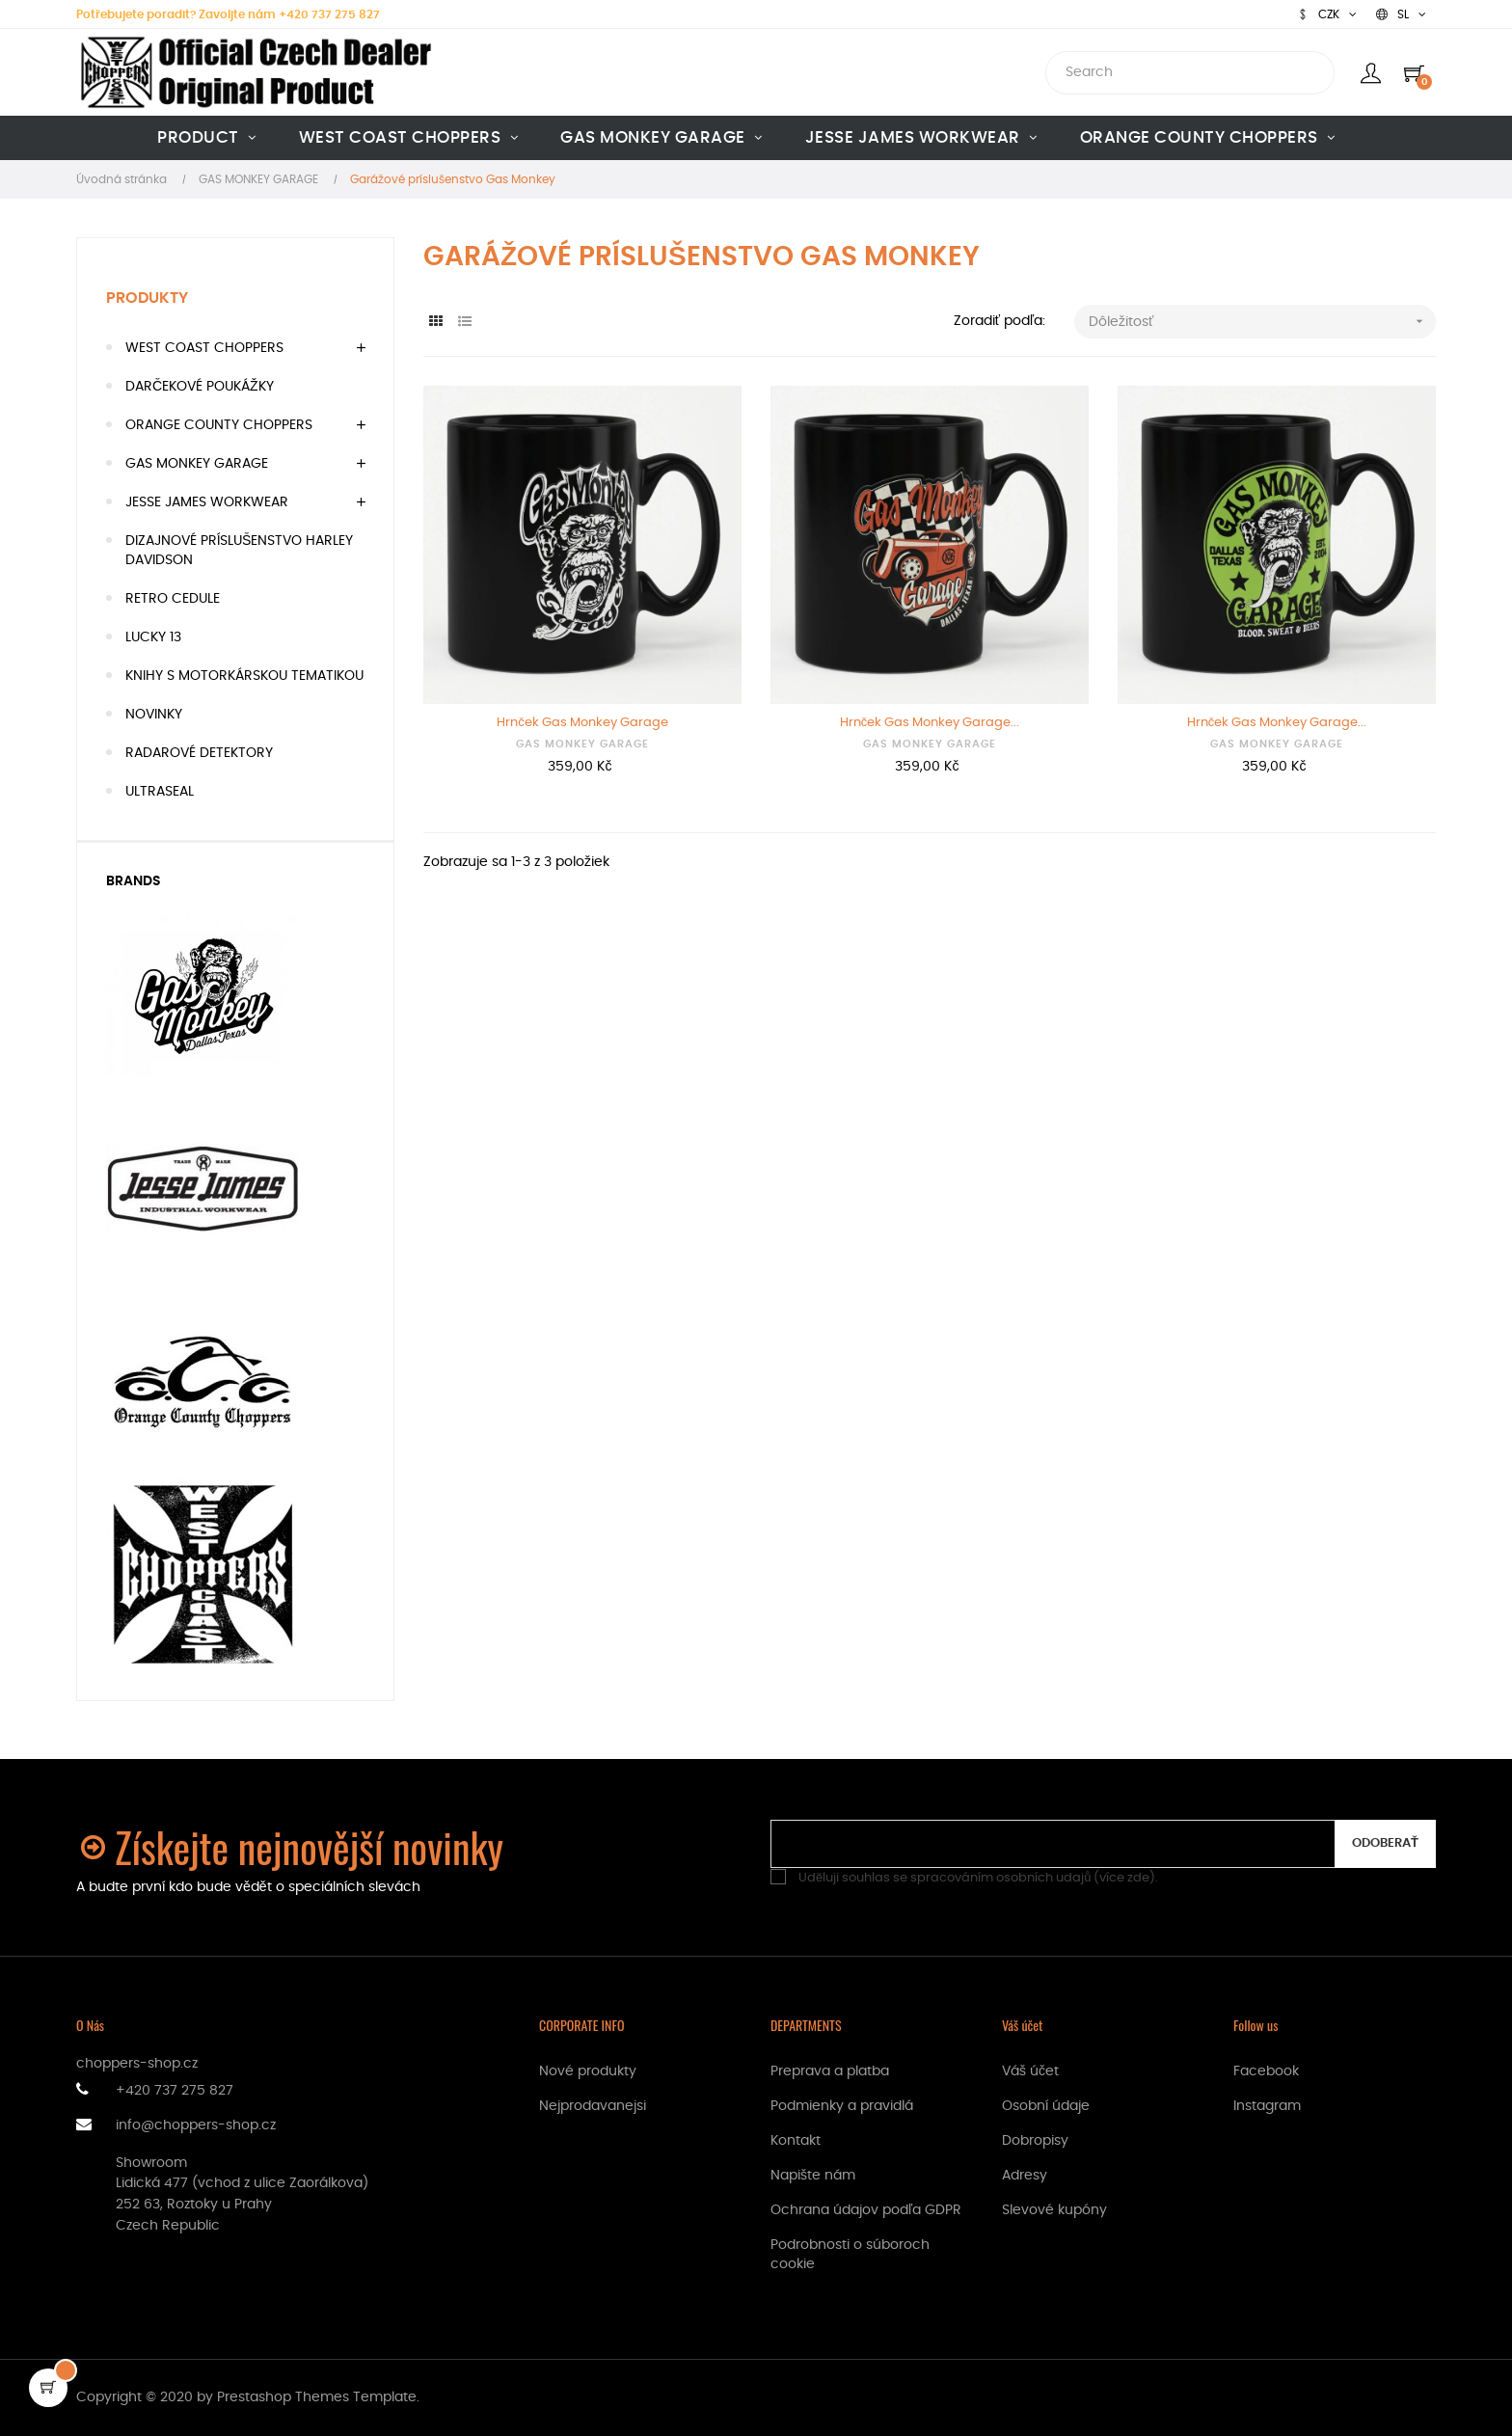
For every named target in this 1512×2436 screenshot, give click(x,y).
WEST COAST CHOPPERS (204, 348)
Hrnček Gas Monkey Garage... (930, 723)
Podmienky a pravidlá (841, 2106)
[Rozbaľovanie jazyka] (1401, 14)
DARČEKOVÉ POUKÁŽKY (199, 386)
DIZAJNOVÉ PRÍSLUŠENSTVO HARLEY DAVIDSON (239, 550)
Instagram (1267, 2106)
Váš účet (1030, 2071)
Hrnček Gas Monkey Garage (582, 723)
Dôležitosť (1262, 321)
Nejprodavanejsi (592, 2106)
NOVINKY (153, 714)
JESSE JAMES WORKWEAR (206, 502)
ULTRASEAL (159, 791)
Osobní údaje (1046, 2106)
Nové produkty (587, 2071)
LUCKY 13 (153, 637)
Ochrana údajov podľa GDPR (865, 2210)
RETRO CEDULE (172, 599)
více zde (1124, 1878)
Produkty (147, 298)
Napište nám (812, 2175)
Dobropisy (1035, 2141)
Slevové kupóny (1054, 2210)
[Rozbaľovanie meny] (1326, 14)
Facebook (1266, 2071)
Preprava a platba (829, 2071)
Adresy (1024, 2175)
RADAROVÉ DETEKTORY (199, 753)
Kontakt (795, 2141)
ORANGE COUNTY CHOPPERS (218, 425)
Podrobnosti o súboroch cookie (850, 2254)
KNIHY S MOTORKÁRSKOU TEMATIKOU (244, 676)
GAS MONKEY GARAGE (196, 464)
